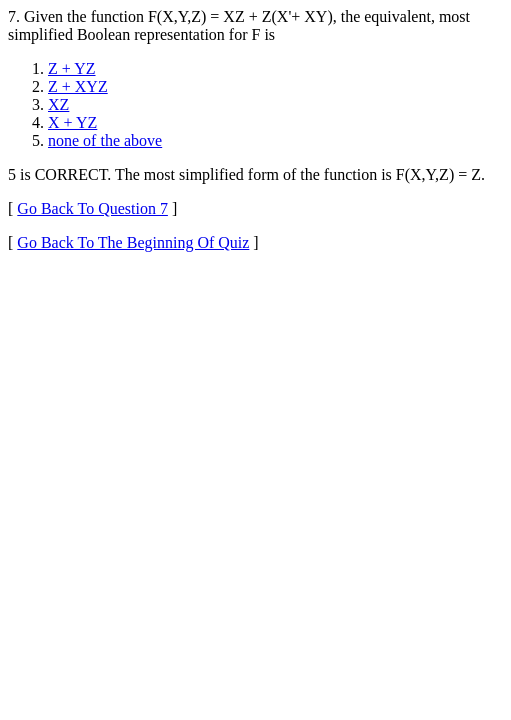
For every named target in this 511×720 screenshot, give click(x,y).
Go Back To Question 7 (92, 208)
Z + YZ (72, 68)
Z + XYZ (78, 86)
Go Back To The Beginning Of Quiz (133, 242)
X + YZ (72, 122)
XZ (58, 104)
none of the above (105, 140)
